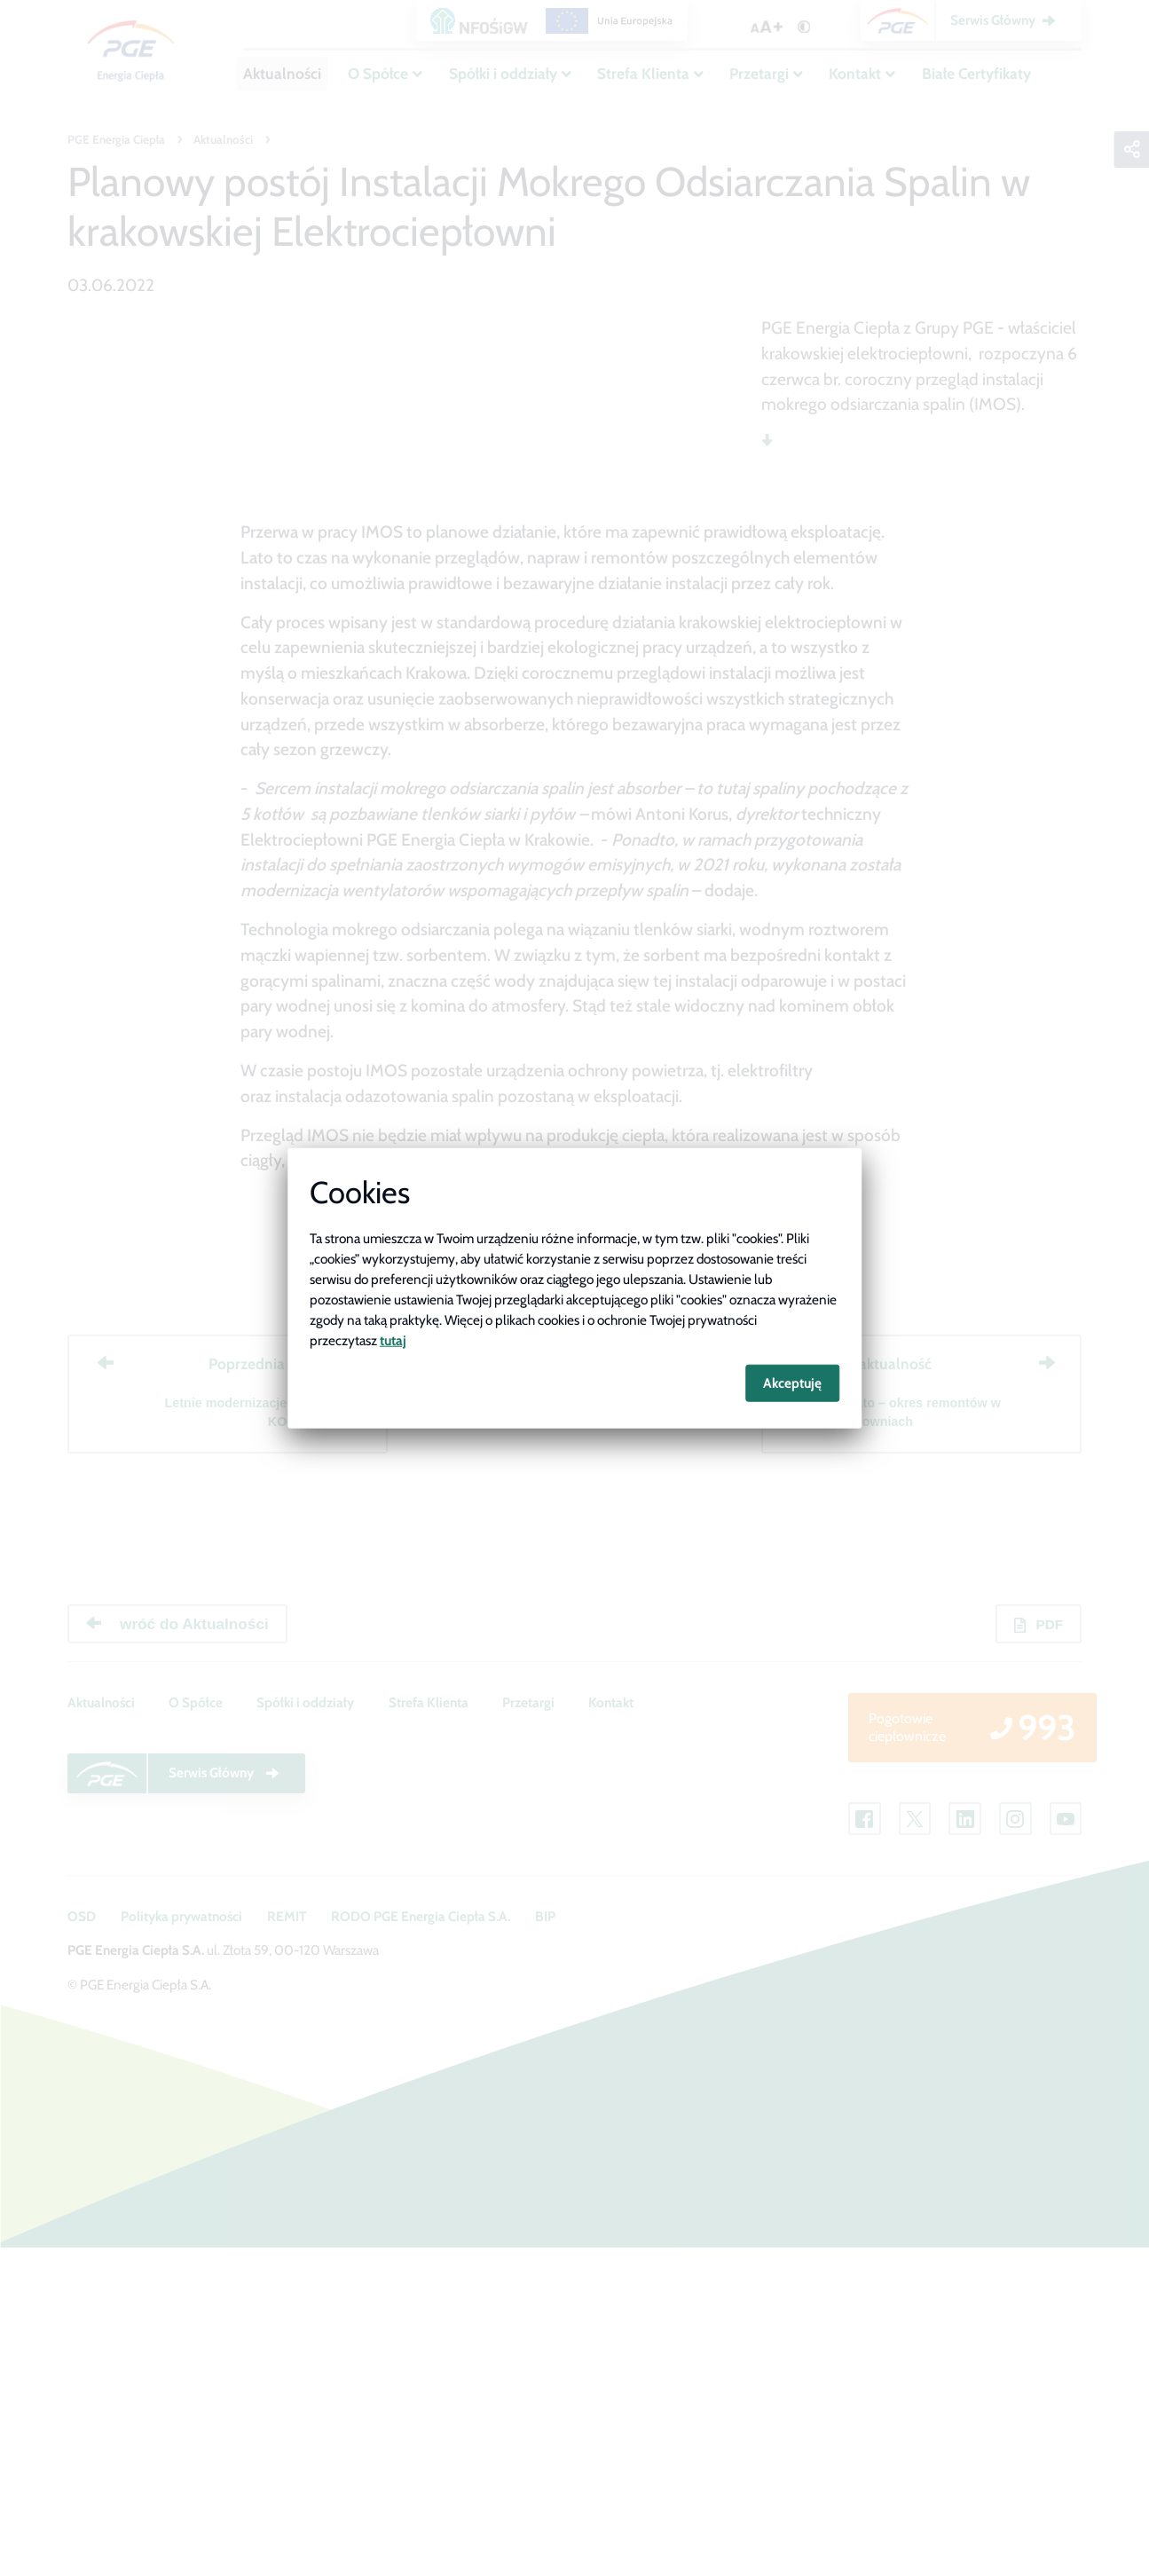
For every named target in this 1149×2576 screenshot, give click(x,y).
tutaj (393, 1339)
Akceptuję (792, 1383)
